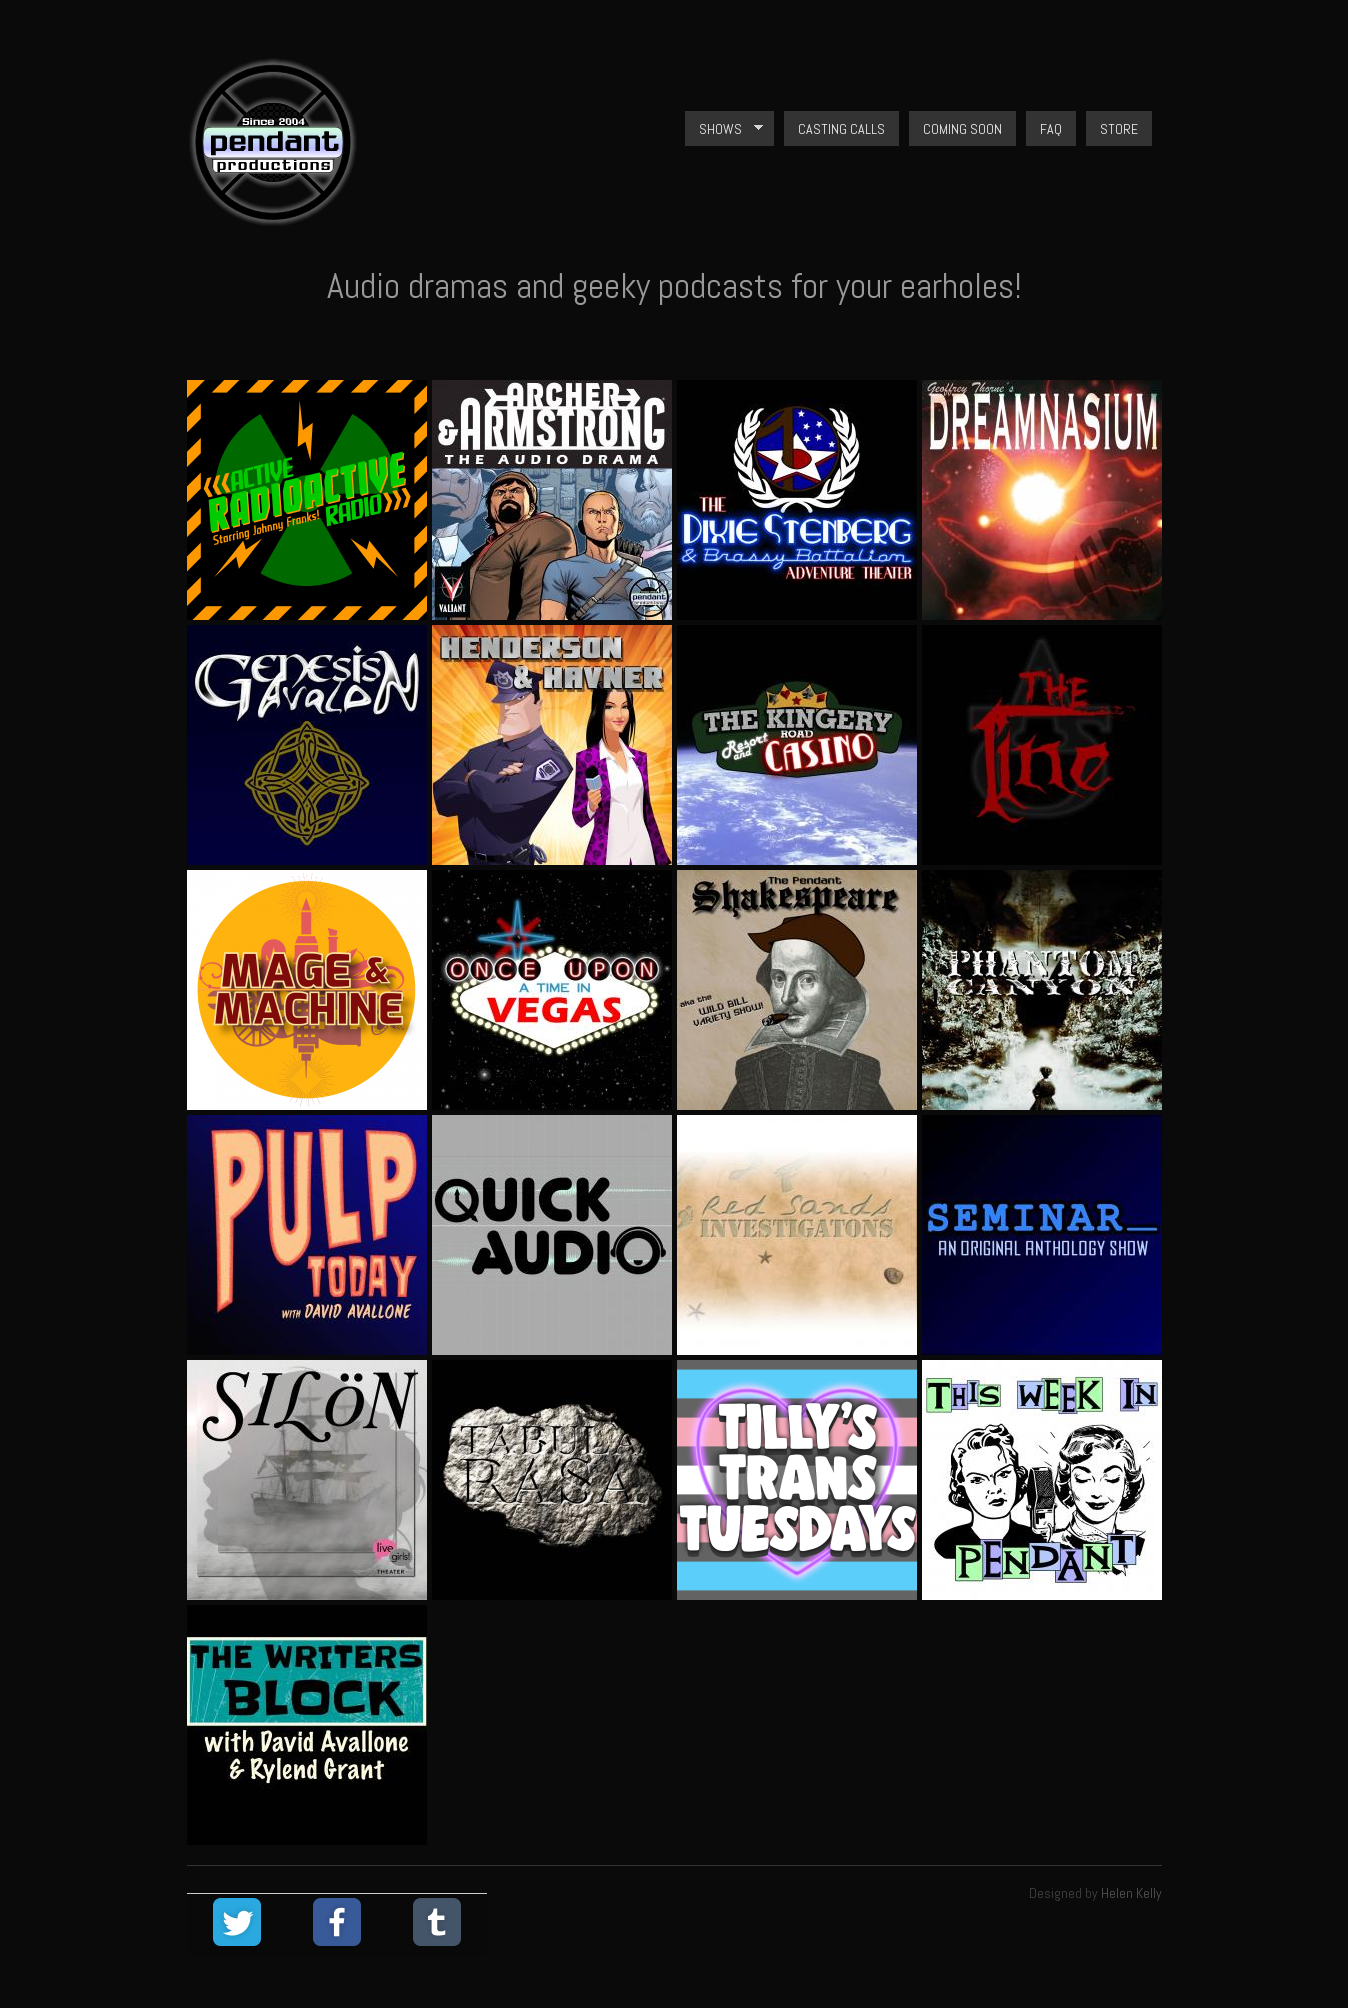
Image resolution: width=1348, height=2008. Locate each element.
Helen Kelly (1131, 1893)
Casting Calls (841, 129)
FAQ (1051, 129)
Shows (724, 129)
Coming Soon (962, 129)
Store (1119, 129)
